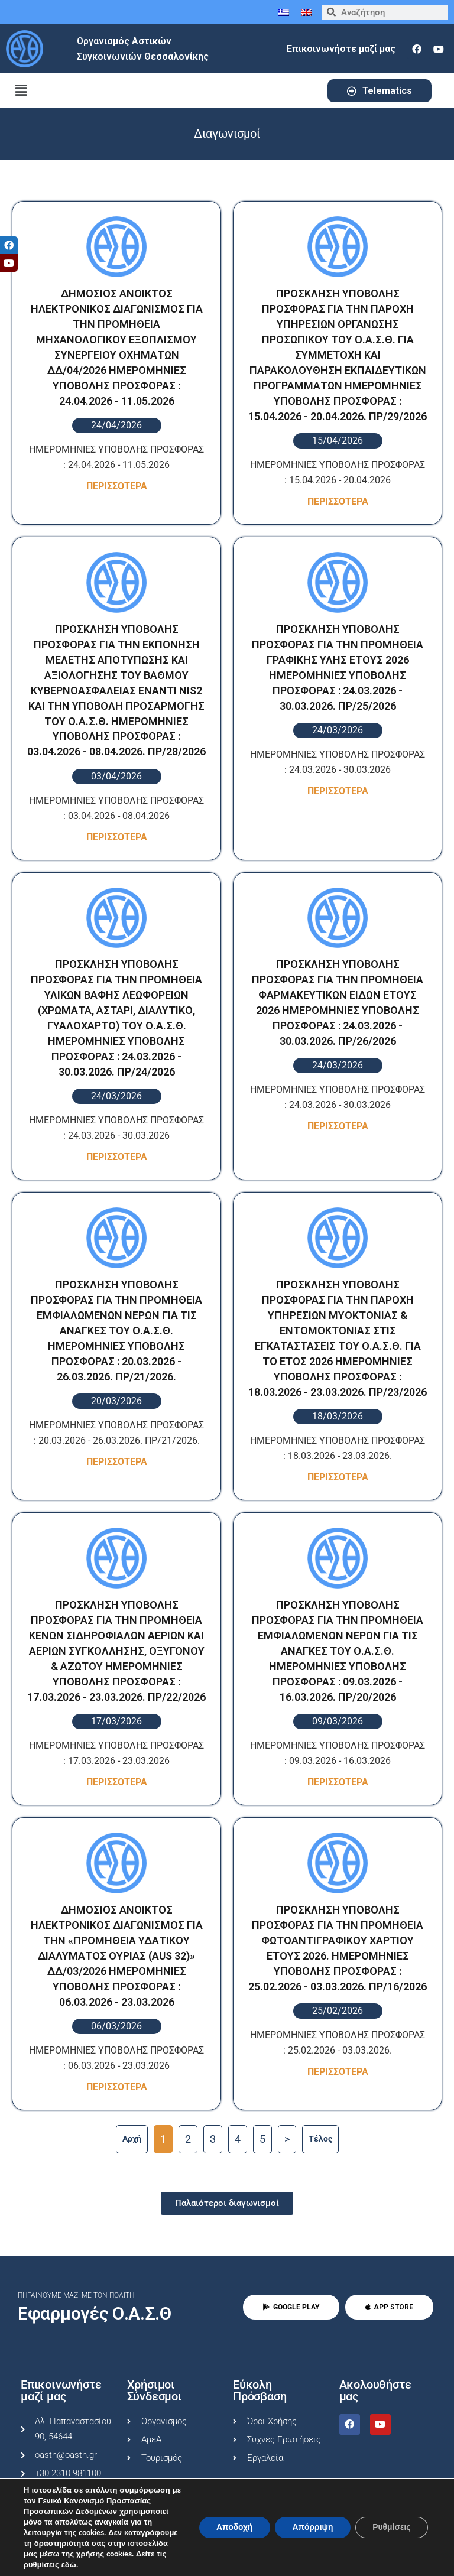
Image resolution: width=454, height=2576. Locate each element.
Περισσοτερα (116, 486)
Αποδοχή (231, 2527)
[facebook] (416, 49)
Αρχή (131, 2138)
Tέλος (320, 2138)
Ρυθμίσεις (391, 2527)
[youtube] (438, 49)
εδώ (68, 2564)
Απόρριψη (311, 2527)
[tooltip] (9, 245)
